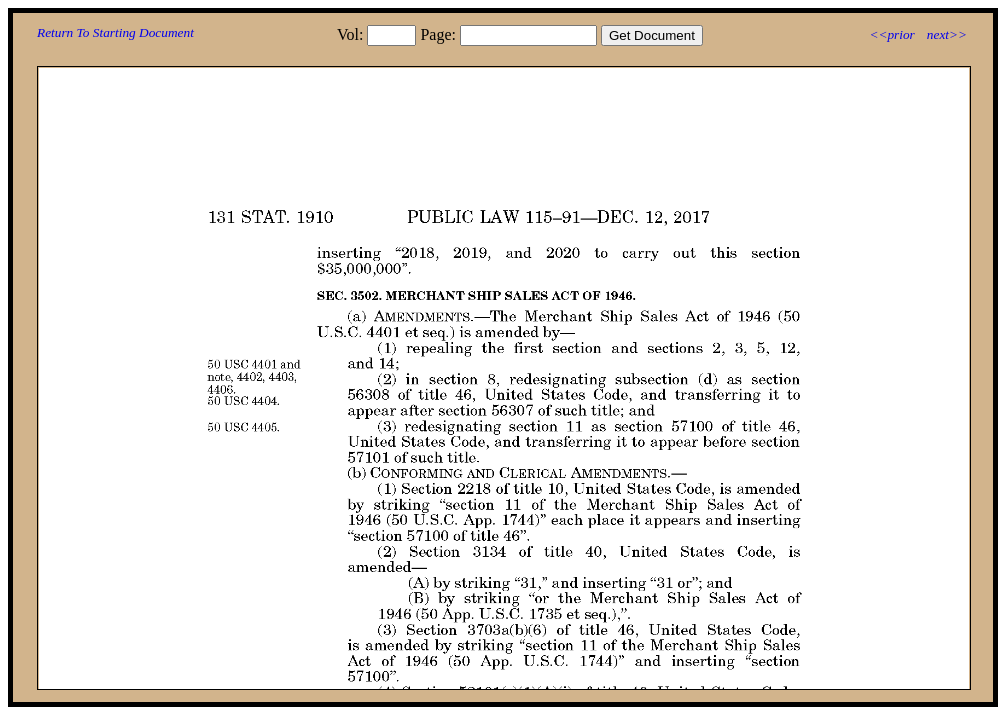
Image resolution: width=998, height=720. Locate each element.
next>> (947, 34)
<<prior (891, 34)
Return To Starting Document (115, 32)
